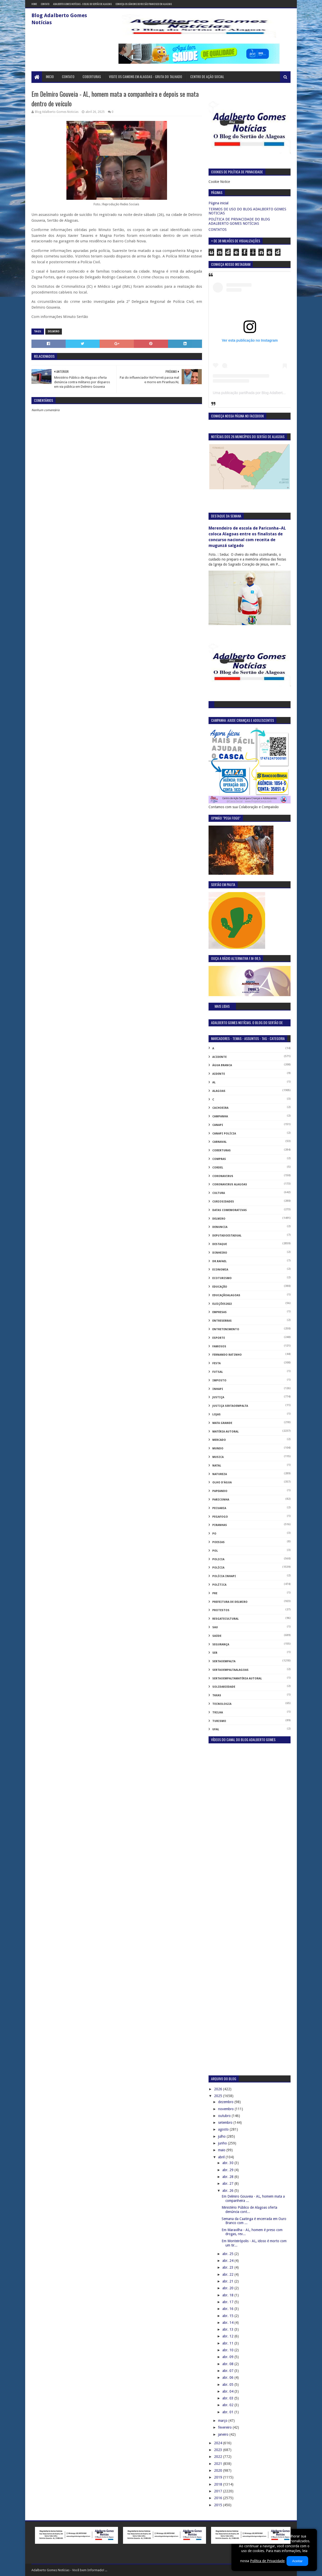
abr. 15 (228, 2316)
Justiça (218, 1397)
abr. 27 (228, 2183)
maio (222, 2150)
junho (223, 2143)
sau (215, 1627)
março (223, 2421)
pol (215, 1550)
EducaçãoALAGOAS (226, 1295)
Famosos (219, 1346)
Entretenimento (225, 1329)
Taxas (216, 1695)
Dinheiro (219, 1252)
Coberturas (92, 76)
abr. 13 (228, 2329)
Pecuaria (219, 1508)
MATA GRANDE (222, 1423)
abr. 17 (228, 2302)
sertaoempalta (223, 1661)
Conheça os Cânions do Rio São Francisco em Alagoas (143, 4)
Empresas (219, 1312)
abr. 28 (228, 2177)
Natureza (219, 1474)
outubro (225, 2116)
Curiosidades (223, 1201)
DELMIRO (53, 331)
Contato (45, 4)
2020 (218, 2470)
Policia (218, 1559)
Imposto (219, 1380)
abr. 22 (228, 2274)
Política (219, 1584)
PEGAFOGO (220, 1516)
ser (214, 1652)
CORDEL (217, 1167)
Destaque (219, 1244)
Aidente (218, 1073)
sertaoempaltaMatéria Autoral (237, 1678)
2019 (218, 2477)
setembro (225, 2123)
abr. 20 (228, 2288)
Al (214, 1082)
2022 (218, 2457)
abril (222, 2157)
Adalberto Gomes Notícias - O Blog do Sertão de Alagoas (82, 4)
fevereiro (225, 2427)
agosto (224, 2129)
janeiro (223, 2434)
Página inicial (218, 203)
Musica (218, 1457)
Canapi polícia (224, 1133)
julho (222, 2136)
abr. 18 (228, 2295)
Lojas (216, 1414)
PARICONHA (220, 1499)
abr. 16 (228, 2309)
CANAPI (217, 1125)
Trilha (217, 1712)
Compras (219, 1159)
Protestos (220, 1610)
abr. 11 (228, 2343)
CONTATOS (218, 229)
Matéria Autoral (225, 1431)
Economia (220, 1269)
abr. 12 (228, 2336)
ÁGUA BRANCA (222, 1065)
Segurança (220, 1644)
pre (214, 1593)
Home (34, 4)
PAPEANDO (219, 1491)
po (214, 1533)
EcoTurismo (222, 1278)
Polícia (218, 1567)
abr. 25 (228, 2254)
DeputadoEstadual (227, 1235)
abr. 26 (228, 2191)
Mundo (217, 1448)
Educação (219, 1286)
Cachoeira (220, 1108)
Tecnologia (221, 1704)
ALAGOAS (218, 1091)
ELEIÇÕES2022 (222, 1304)
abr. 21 (228, 2281)
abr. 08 (228, 2364)
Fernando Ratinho (227, 1354)
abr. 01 (228, 2412)
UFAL (215, 1729)
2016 (218, 2498)
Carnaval (219, 1142)
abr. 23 (228, 2267)
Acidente (219, 1057)
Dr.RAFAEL (219, 1261)
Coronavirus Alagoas (229, 1184)
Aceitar (297, 2561)
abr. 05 (228, 2385)
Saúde (216, 1636)
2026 (218, 2089)
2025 (218, 2096)
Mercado (219, 1440)
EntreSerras (222, 1320)
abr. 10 (228, 2350)
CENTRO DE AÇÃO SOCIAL (207, 76)
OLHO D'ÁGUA (222, 1482)
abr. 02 (228, 2405)
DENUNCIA (219, 1227)
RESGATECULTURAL (225, 1618)
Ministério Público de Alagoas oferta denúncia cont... (249, 2209)
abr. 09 (228, 2357)
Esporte (218, 1338)
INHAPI (217, 1389)
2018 (218, 2484)
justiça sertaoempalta (230, 1406)
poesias (218, 1542)
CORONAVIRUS (222, 1176)
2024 (218, 2443)
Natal (216, 1465)
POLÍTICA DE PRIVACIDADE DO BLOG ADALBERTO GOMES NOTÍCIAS (239, 221)
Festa (216, 1363)
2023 (218, 2450)
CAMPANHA (220, 1116)
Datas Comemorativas (229, 1210)
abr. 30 (228, 2163)
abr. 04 (228, 2391)
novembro (226, 2109)
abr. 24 (228, 2261)
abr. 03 (228, 2398)
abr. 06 (228, 2377)
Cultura (218, 1193)
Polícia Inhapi (224, 1576)
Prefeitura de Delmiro (230, 1602)
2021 (218, 2464)
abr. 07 (228, 2371)
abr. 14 (228, 2323)
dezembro (226, 2102)
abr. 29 (228, 2170)
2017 (218, 2491)
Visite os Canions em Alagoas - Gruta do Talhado (145, 76)
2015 (218, 2505)
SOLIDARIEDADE (223, 1686)
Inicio (50, 76)
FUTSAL (217, 1372)
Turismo (219, 1721)
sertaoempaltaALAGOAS (230, 1670)
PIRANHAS (219, 1525)
